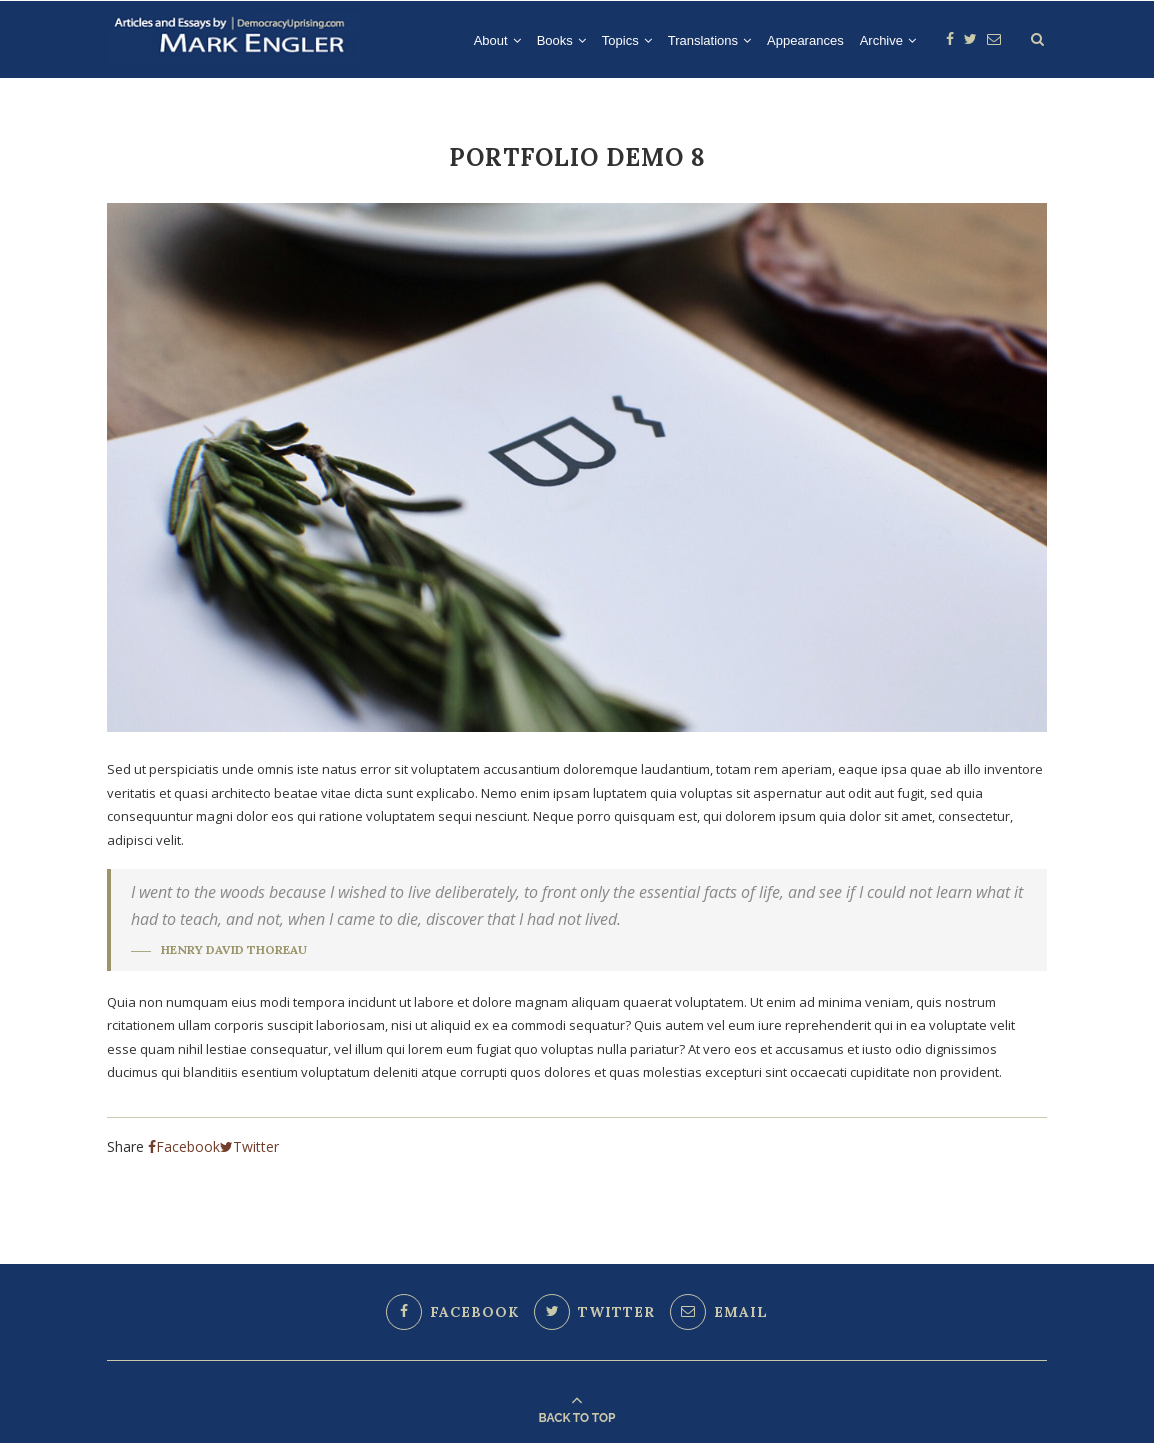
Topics (620, 40)
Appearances (805, 40)
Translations (703, 40)
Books (555, 40)
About (491, 40)
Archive (881, 40)
